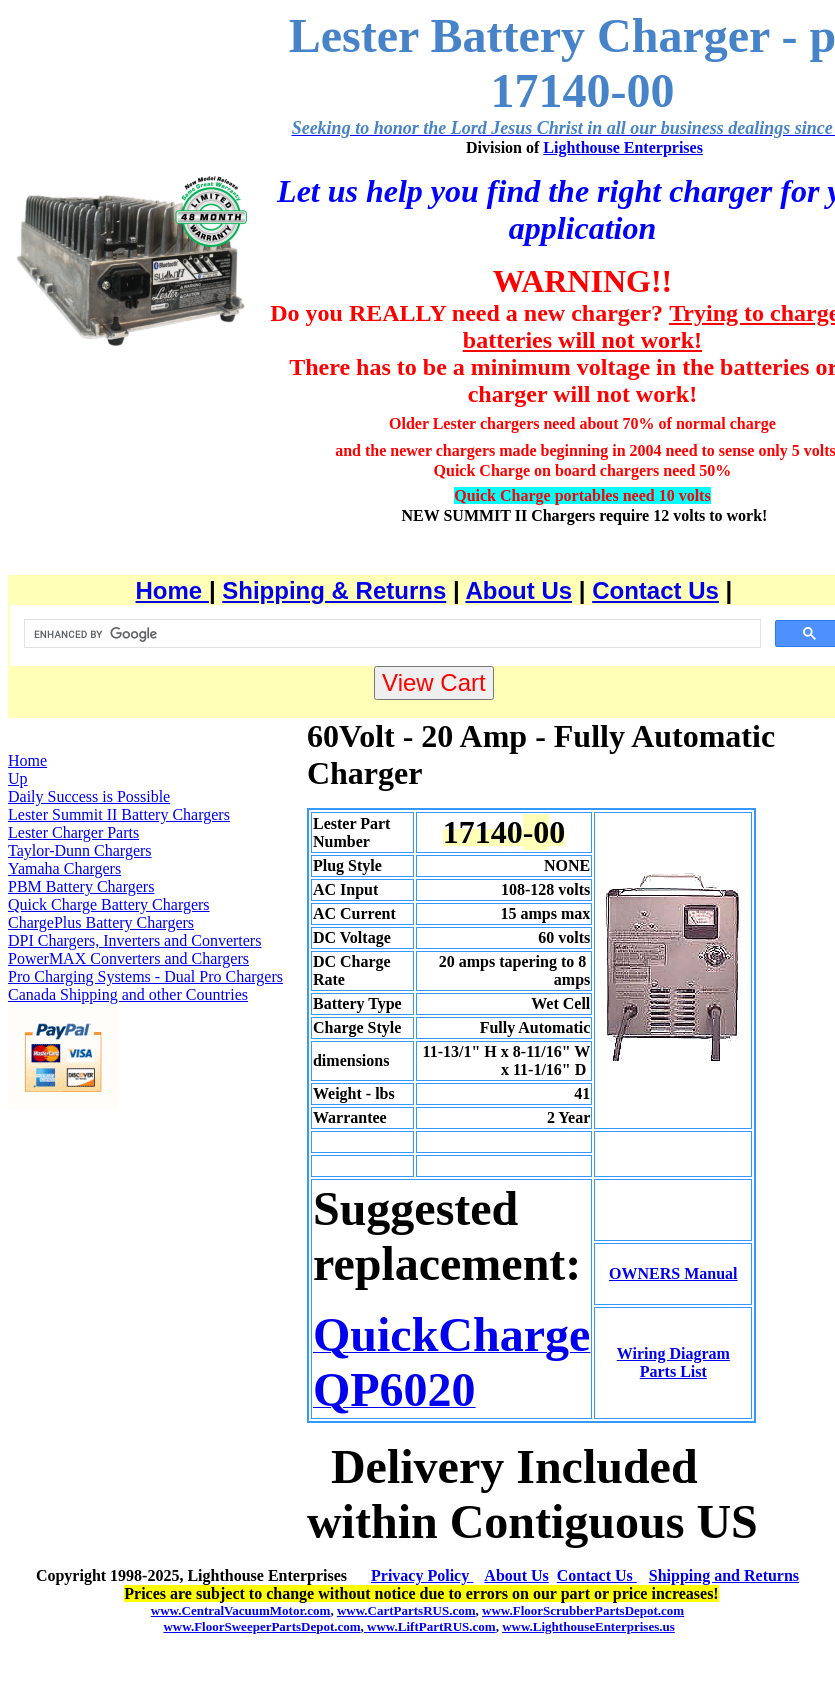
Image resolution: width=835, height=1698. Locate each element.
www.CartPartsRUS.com (406, 1610)
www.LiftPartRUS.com (430, 1626)
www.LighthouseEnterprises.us (588, 1626)
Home (172, 590)
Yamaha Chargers (64, 868)
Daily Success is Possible (89, 796)
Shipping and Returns (724, 1575)
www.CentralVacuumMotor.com (241, 1610)
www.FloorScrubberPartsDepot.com (583, 1610)
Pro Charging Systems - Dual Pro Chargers (145, 976)
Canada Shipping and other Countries (128, 994)
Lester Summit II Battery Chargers (119, 814)
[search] (390, 634)
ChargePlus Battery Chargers (101, 922)
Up (18, 778)
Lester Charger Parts (73, 832)
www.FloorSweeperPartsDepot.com (261, 1626)
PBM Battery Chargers (81, 886)
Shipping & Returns (334, 590)
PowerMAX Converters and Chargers (128, 958)
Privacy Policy (422, 1575)
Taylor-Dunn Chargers (80, 850)
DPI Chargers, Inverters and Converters (134, 940)
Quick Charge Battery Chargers (109, 904)
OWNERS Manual (673, 1273)
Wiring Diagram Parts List (673, 1362)
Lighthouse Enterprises (623, 147)
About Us (518, 590)
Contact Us (655, 590)
